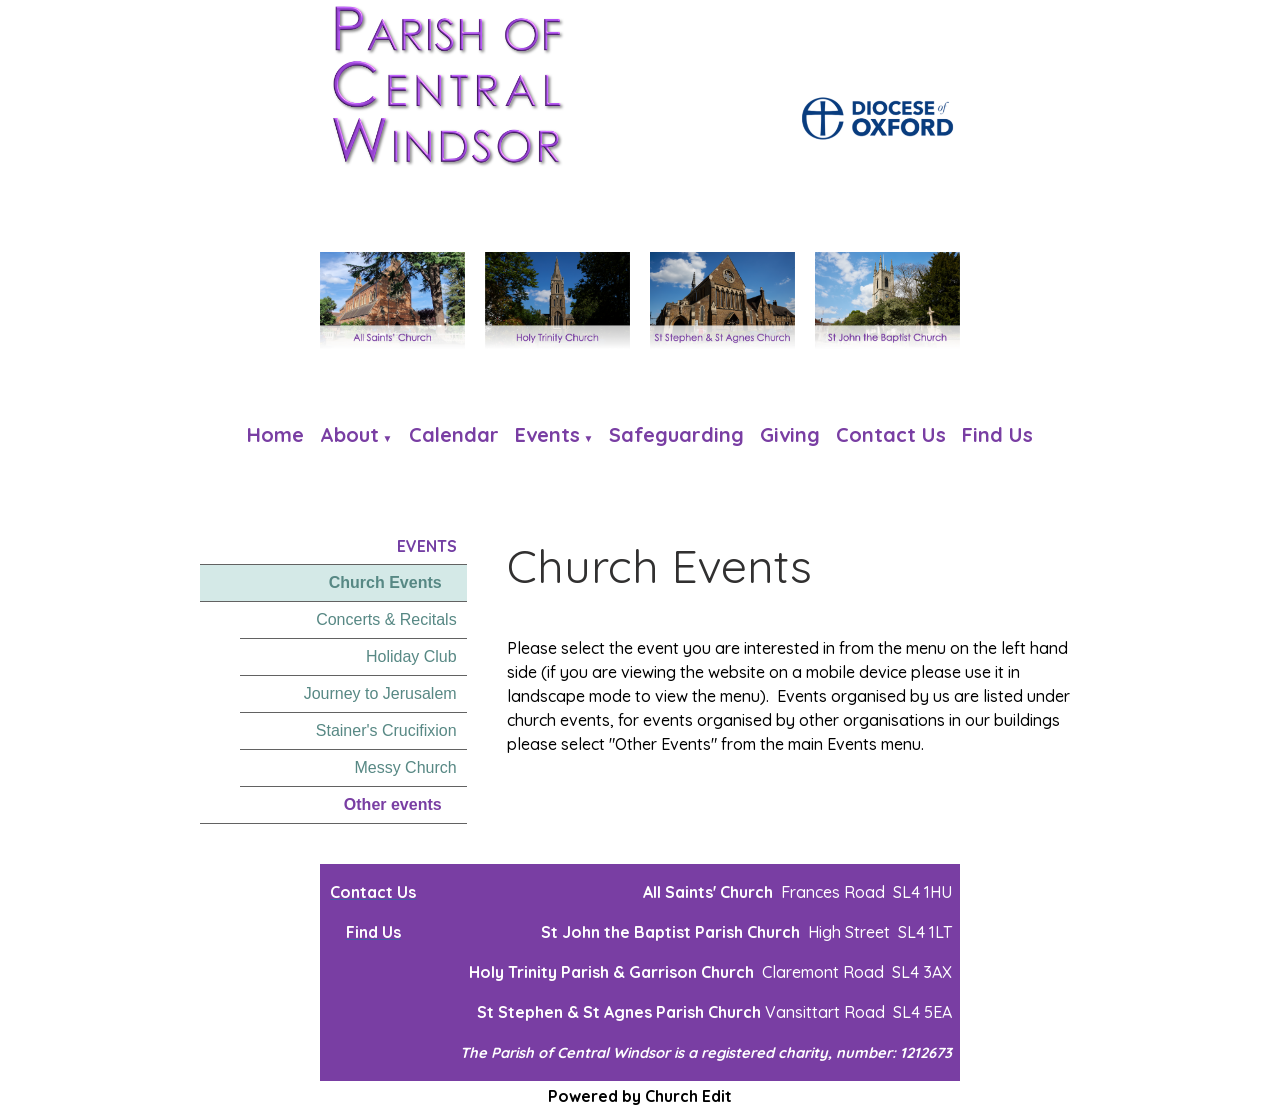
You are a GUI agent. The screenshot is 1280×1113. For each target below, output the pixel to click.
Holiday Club (411, 656)
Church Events (385, 582)
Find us (997, 434)
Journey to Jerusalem (380, 693)
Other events (393, 804)
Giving (790, 434)
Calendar (454, 434)
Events (547, 434)
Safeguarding (676, 434)
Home (275, 434)
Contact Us (891, 434)
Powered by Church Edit (640, 1096)
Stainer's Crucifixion (386, 730)
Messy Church (405, 767)
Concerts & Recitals (386, 619)
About (349, 434)
